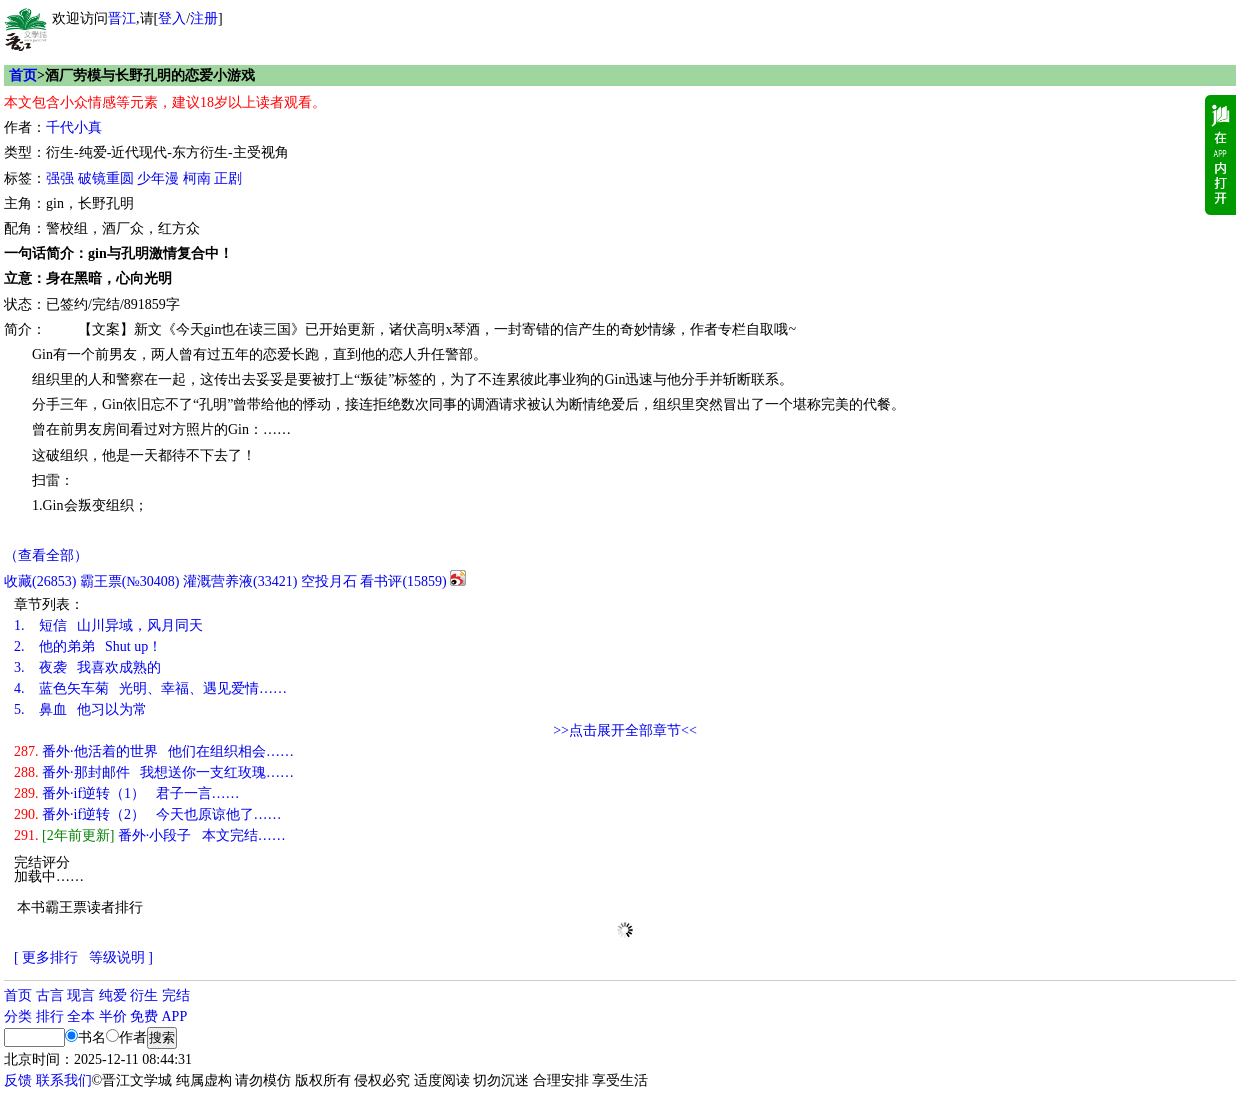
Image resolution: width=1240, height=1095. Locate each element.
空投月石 (329, 581)
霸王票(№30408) (130, 581)
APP (175, 1016)
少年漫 (158, 178)
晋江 (122, 18)
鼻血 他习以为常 (80, 709)
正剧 (228, 178)
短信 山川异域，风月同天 (108, 625)
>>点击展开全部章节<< (625, 730)
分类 (18, 1016)
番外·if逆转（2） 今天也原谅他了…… (148, 814)
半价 (113, 1016)
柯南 (197, 178)
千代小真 (74, 127)
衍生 (144, 995)
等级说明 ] (121, 957)
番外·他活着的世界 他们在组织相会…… (154, 751)
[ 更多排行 (46, 957)
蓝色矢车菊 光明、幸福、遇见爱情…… (150, 688)
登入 (172, 18)
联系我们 (64, 1080)
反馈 (18, 1080)
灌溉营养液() (240, 581)
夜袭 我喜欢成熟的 (87, 667)
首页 (23, 75)
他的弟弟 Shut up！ (88, 646)
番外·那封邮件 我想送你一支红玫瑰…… (154, 772)
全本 (81, 1016)
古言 (50, 995)
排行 (50, 1016)
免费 (144, 1016)
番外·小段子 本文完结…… (150, 835)
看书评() (403, 581)
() (40, 581)
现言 (81, 995)
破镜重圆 (106, 178)
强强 (60, 178)
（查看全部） (46, 555)
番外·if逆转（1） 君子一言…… (127, 793)
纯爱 (113, 995)
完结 (176, 995)
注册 (204, 18)
